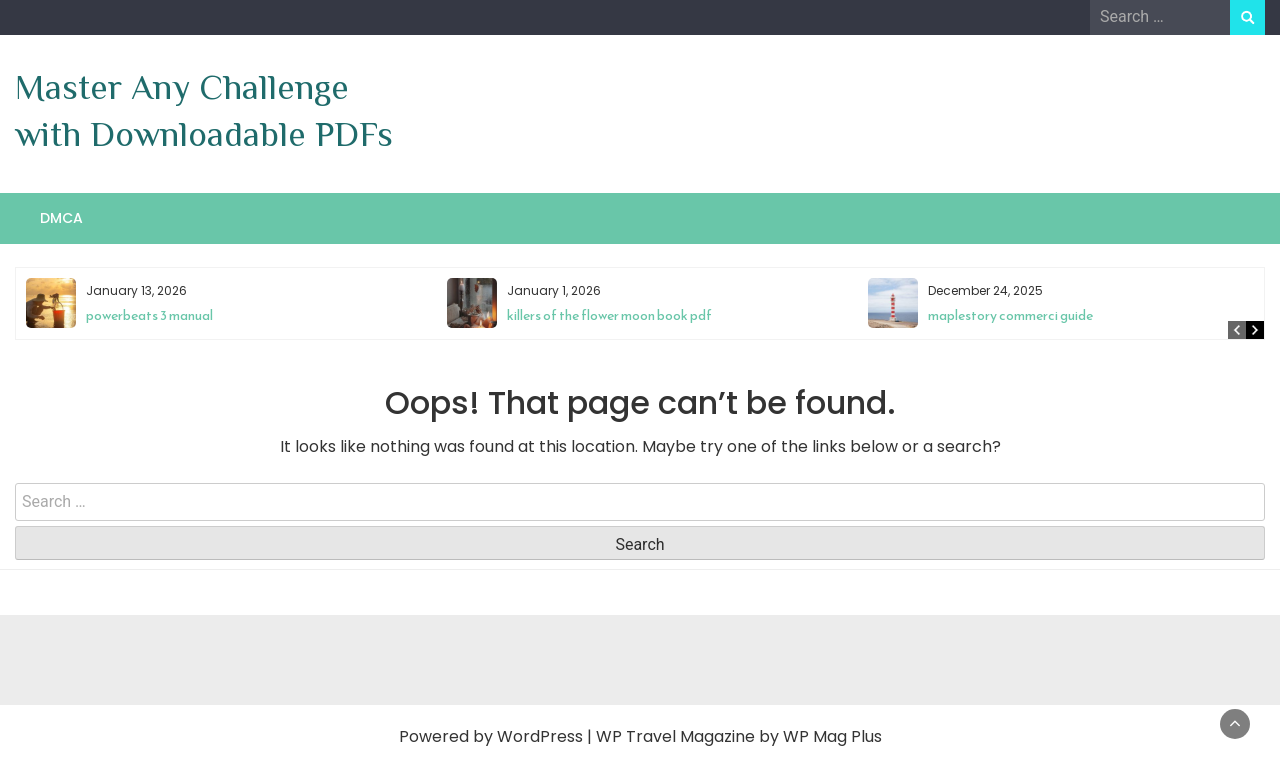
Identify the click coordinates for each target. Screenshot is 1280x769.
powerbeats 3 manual (149, 315)
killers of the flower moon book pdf (609, 315)
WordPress (540, 736)
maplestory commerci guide (1010, 315)
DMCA (61, 218)
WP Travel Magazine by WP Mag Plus (739, 736)
